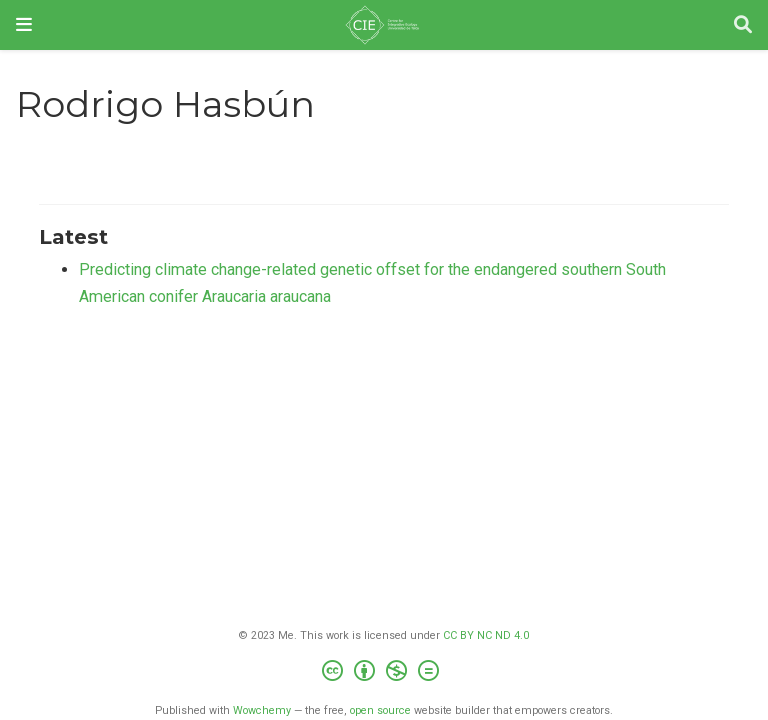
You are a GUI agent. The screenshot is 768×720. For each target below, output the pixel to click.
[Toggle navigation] (24, 24)
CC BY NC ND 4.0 (486, 635)
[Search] (743, 25)
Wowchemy (262, 710)
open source (380, 710)
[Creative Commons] (384, 673)
